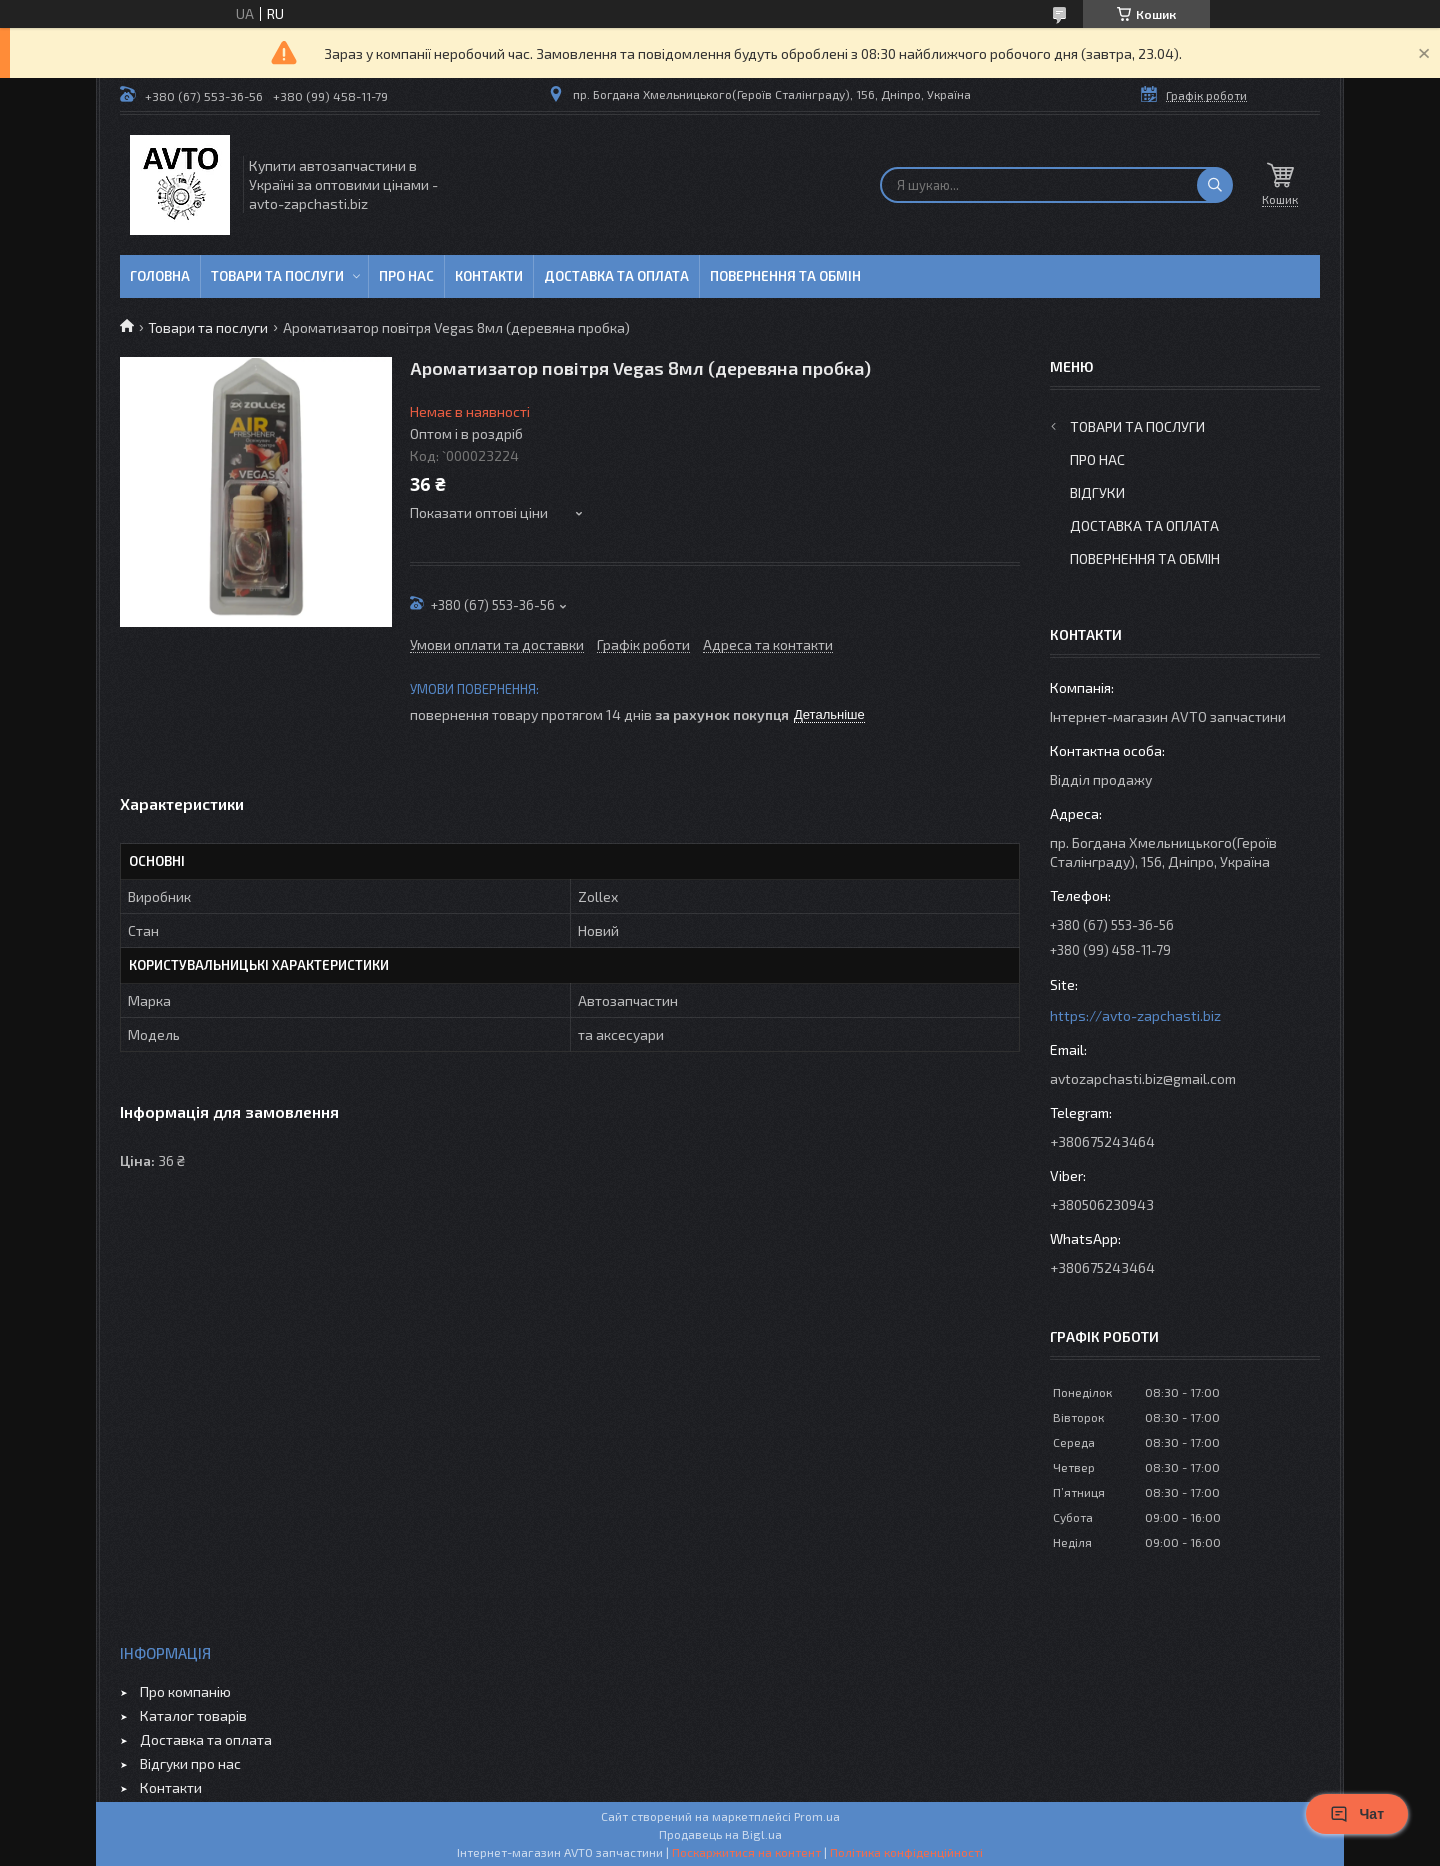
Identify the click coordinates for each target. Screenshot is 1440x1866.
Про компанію (185, 1691)
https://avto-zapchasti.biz (1135, 1015)
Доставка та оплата (616, 276)
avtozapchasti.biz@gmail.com (1143, 1078)
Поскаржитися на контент (746, 1852)
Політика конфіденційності (906, 1852)
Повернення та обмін (785, 276)
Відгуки (1097, 492)
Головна (160, 276)
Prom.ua (817, 1816)
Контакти (489, 276)
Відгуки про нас (190, 1763)
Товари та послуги (277, 276)
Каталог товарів (193, 1715)
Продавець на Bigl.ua (720, 1834)
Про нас (406, 276)
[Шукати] (1215, 185)
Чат (1357, 1814)
